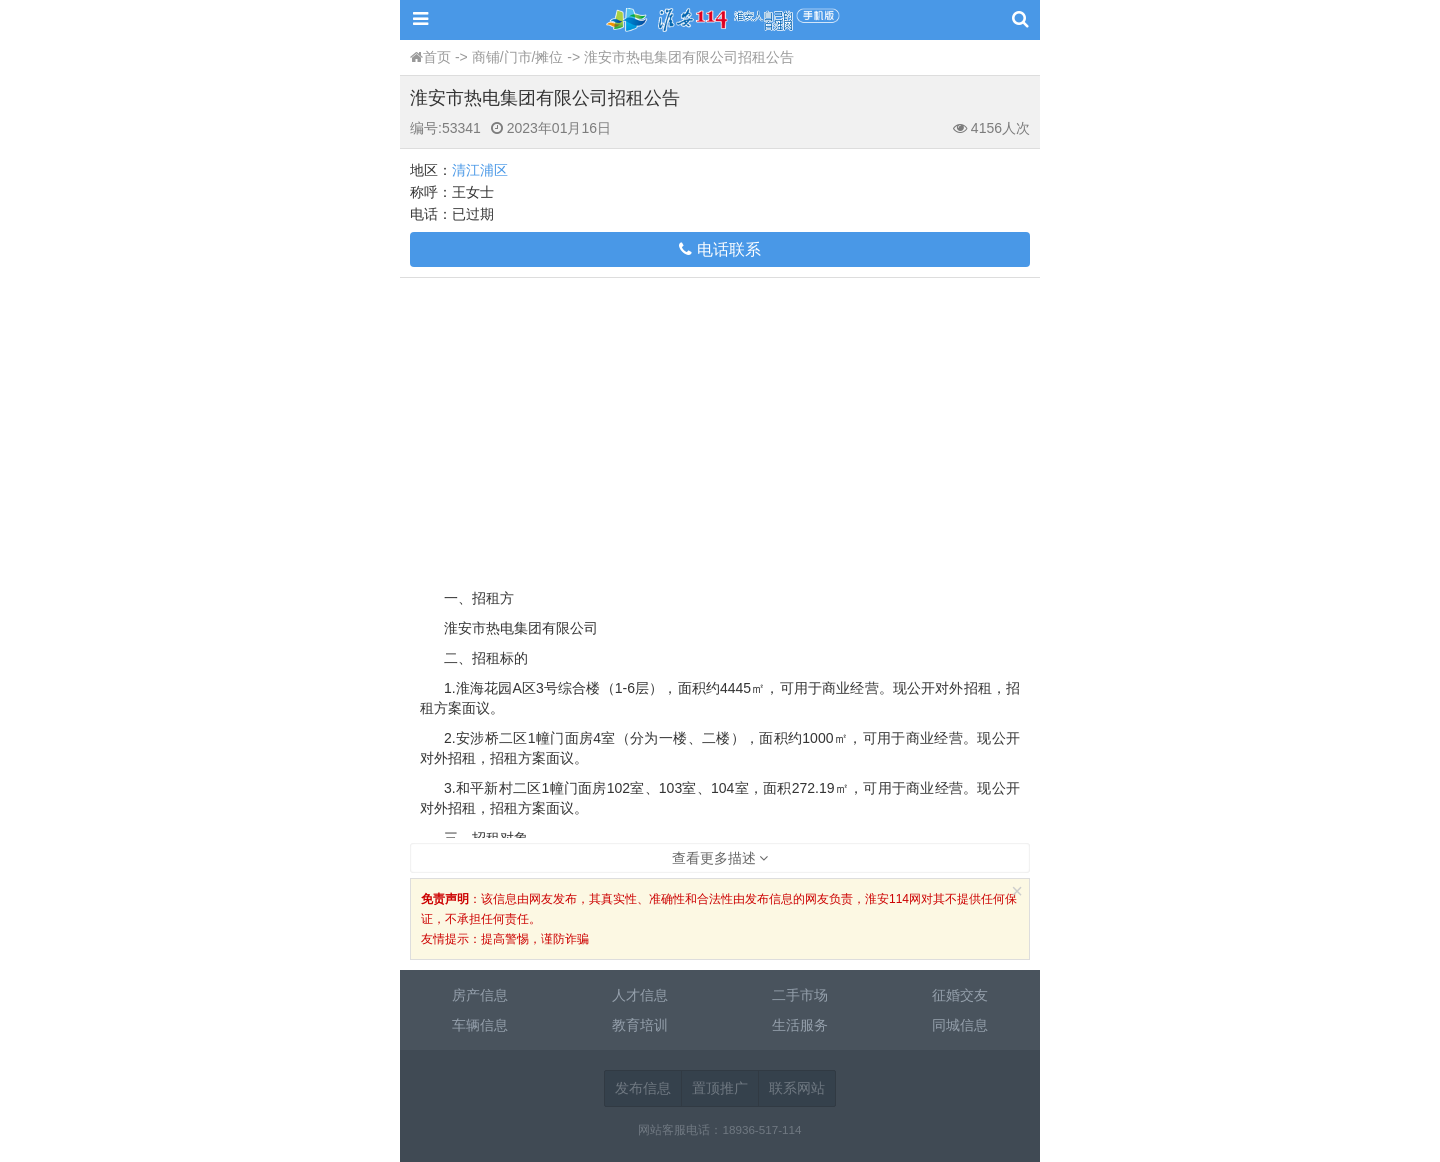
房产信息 (480, 995)
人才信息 (640, 995)
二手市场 (800, 995)
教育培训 (640, 1025)
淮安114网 (720, 20)
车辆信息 (480, 1025)
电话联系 (719, 249)
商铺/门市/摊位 (518, 57)
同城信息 (960, 1025)
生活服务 (800, 1025)
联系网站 (797, 1088)
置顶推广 (720, 1088)
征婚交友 (960, 995)
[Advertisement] (720, 428)
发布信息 (643, 1088)
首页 (437, 57)
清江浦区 (480, 170)
